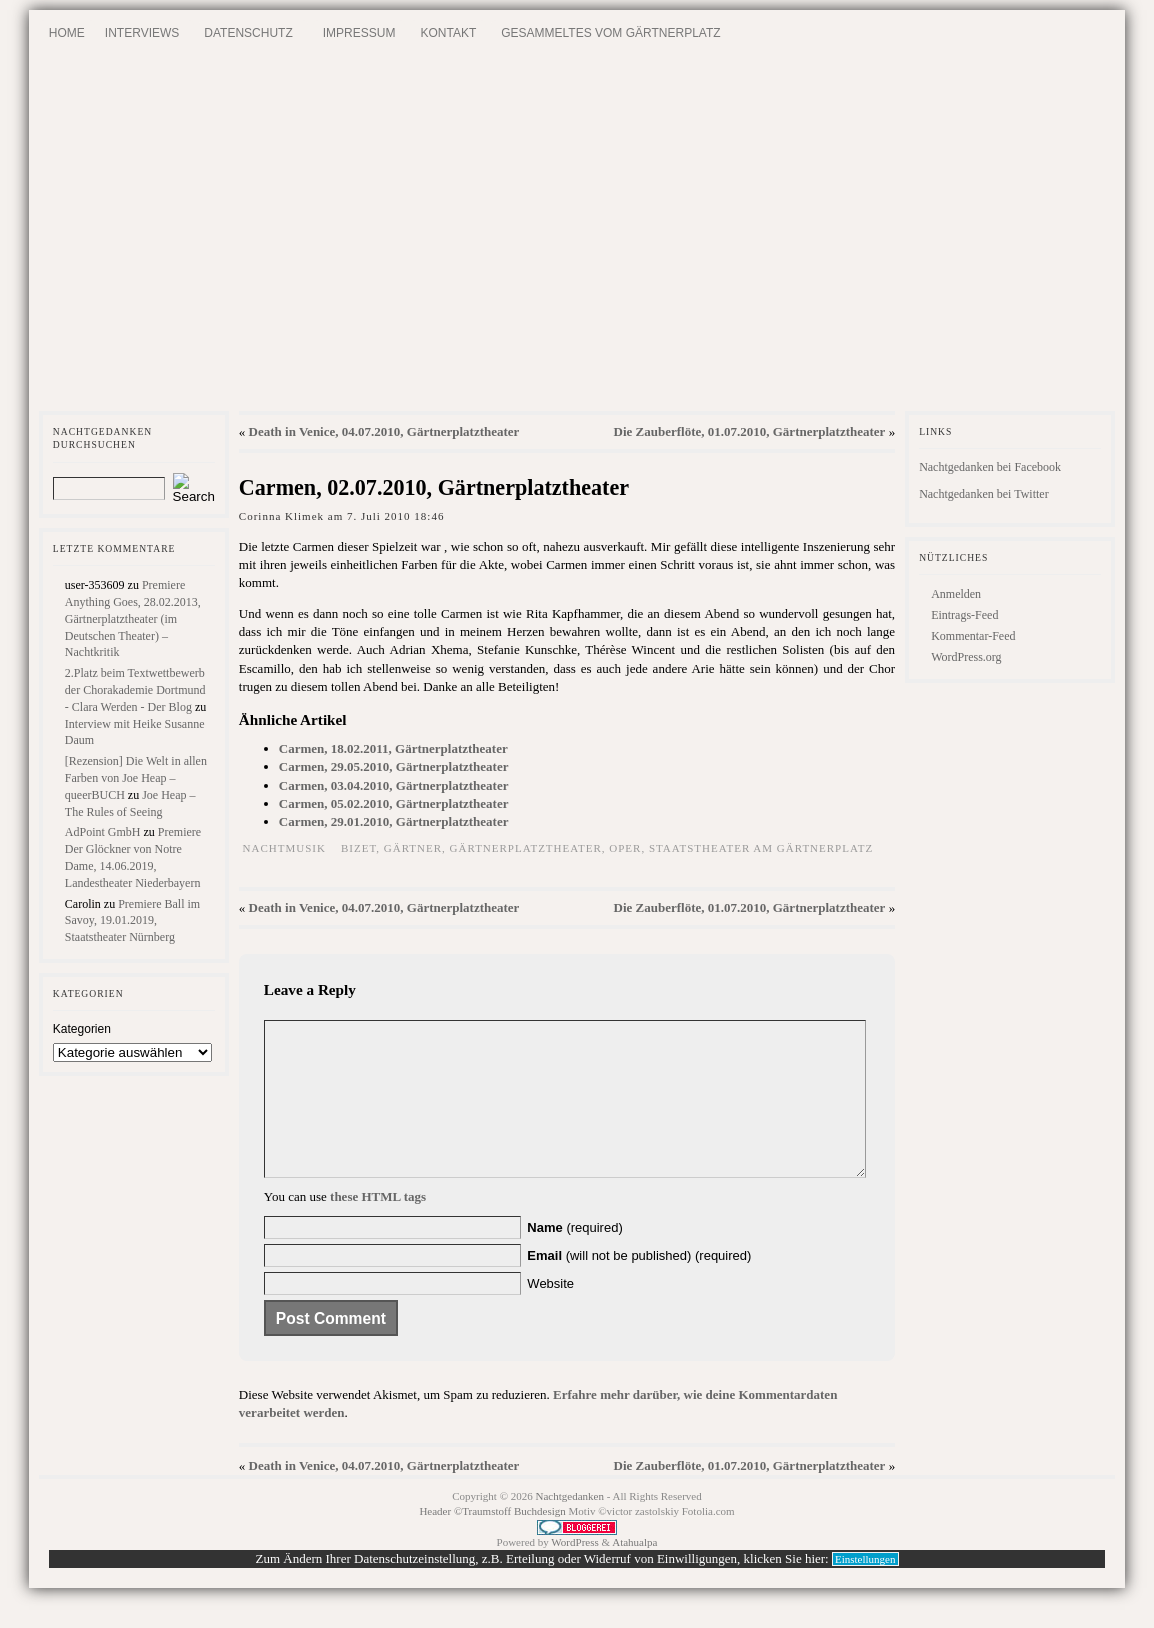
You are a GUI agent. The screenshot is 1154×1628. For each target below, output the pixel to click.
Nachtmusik (284, 848)
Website (550, 1313)
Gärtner (413, 848)
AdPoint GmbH (103, 832)
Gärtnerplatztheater (526, 848)
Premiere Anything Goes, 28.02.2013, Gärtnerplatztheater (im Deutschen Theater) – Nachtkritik (133, 618)
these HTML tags (378, 1226)
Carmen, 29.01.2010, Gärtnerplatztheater (394, 821)
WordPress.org (966, 657)
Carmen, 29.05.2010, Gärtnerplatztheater (394, 766)
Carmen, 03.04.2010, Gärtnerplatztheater (394, 785)
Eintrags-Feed (964, 615)
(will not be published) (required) (639, 1285)
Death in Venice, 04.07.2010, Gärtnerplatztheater (384, 431)
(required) (574, 1257)
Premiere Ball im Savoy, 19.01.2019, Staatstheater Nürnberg (132, 921)
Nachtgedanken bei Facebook (990, 467)
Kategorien (82, 1029)
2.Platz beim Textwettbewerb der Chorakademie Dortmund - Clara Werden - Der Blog (135, 690)
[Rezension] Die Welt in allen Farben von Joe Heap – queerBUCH (136, 778)
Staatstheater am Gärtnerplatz (761, 848)
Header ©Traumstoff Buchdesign (493, 1541)
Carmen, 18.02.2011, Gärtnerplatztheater (393, 748)
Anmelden (956, 594)
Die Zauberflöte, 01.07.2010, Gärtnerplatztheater (750, 431)
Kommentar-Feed (973, 636)
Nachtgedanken (570, 1526)
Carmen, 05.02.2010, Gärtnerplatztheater (394, 803)
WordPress (574, 1572)
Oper (625, 848)
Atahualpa (634, 1572)
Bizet (358, 848)
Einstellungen (865, 1589)
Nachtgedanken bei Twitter (984, 494)
